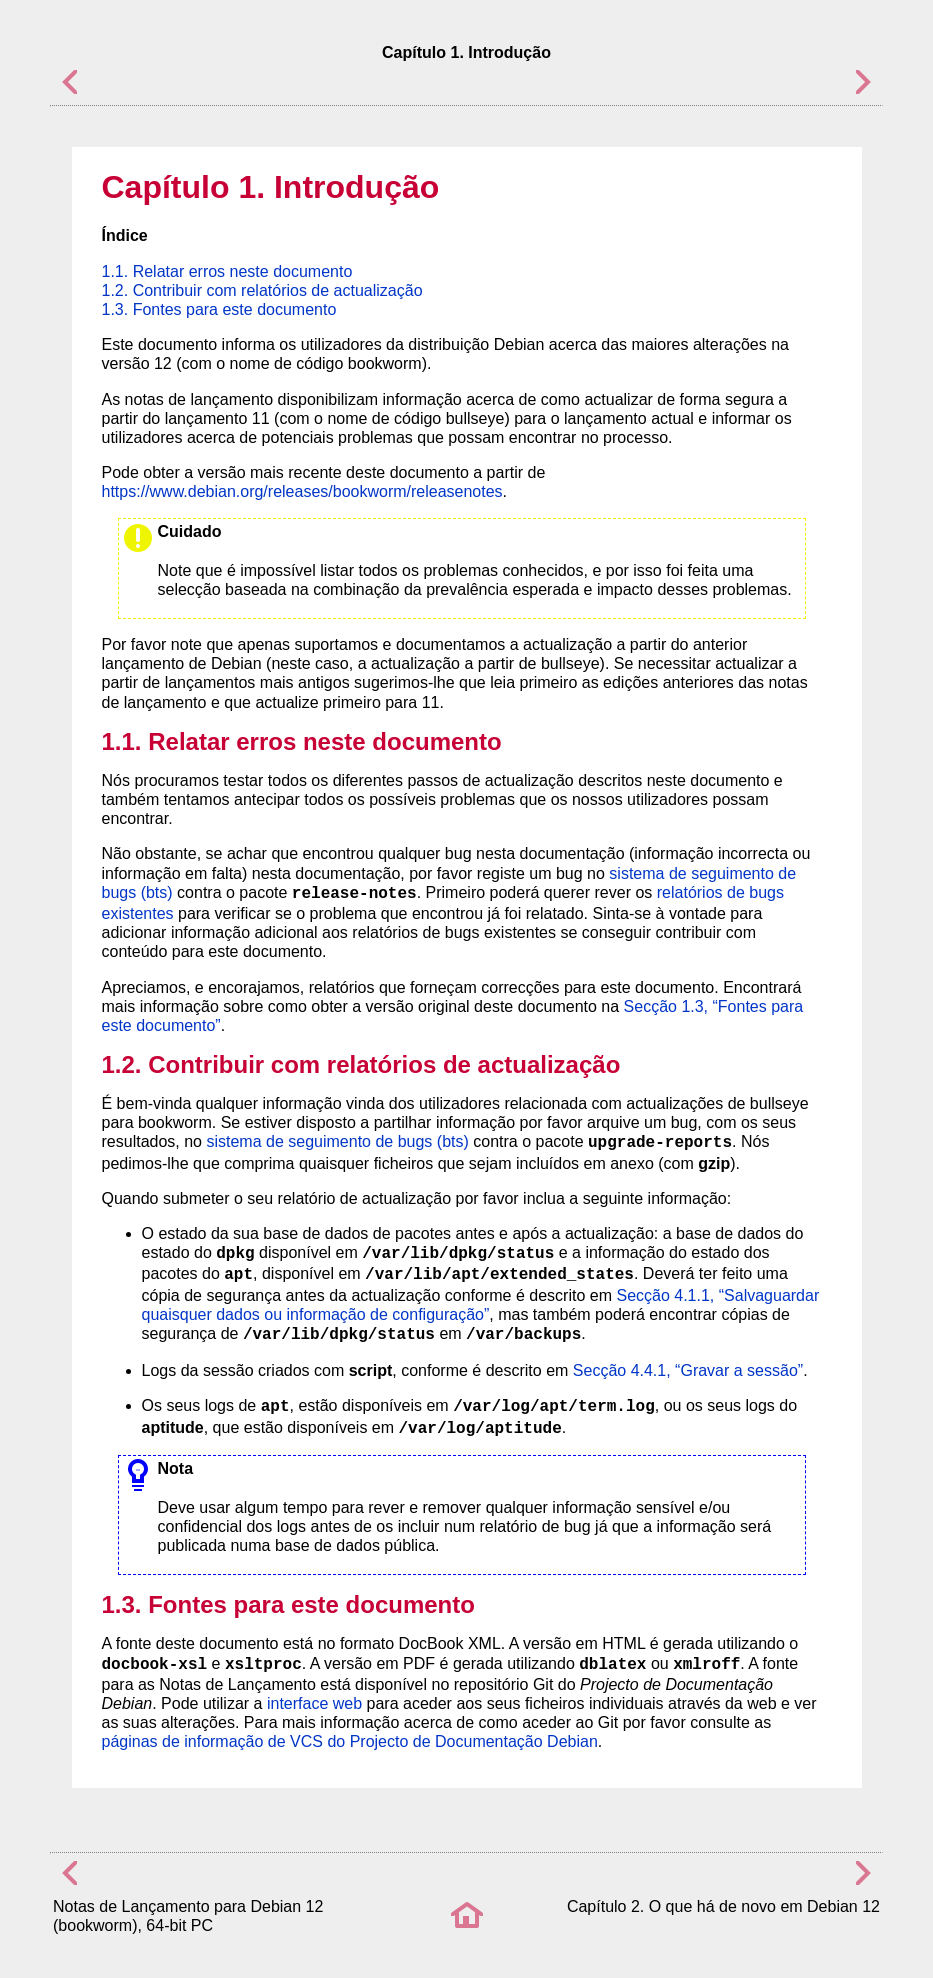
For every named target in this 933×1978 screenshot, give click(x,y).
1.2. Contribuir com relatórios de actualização (262, 290)
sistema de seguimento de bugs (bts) (337, 1141)
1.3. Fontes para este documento (219, 309)
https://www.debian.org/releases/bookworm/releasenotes (302, 491)
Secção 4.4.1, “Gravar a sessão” (688, 1370)
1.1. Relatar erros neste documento (227, 271)
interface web (314, 1703)
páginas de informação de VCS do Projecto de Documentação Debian (350, 1741)
